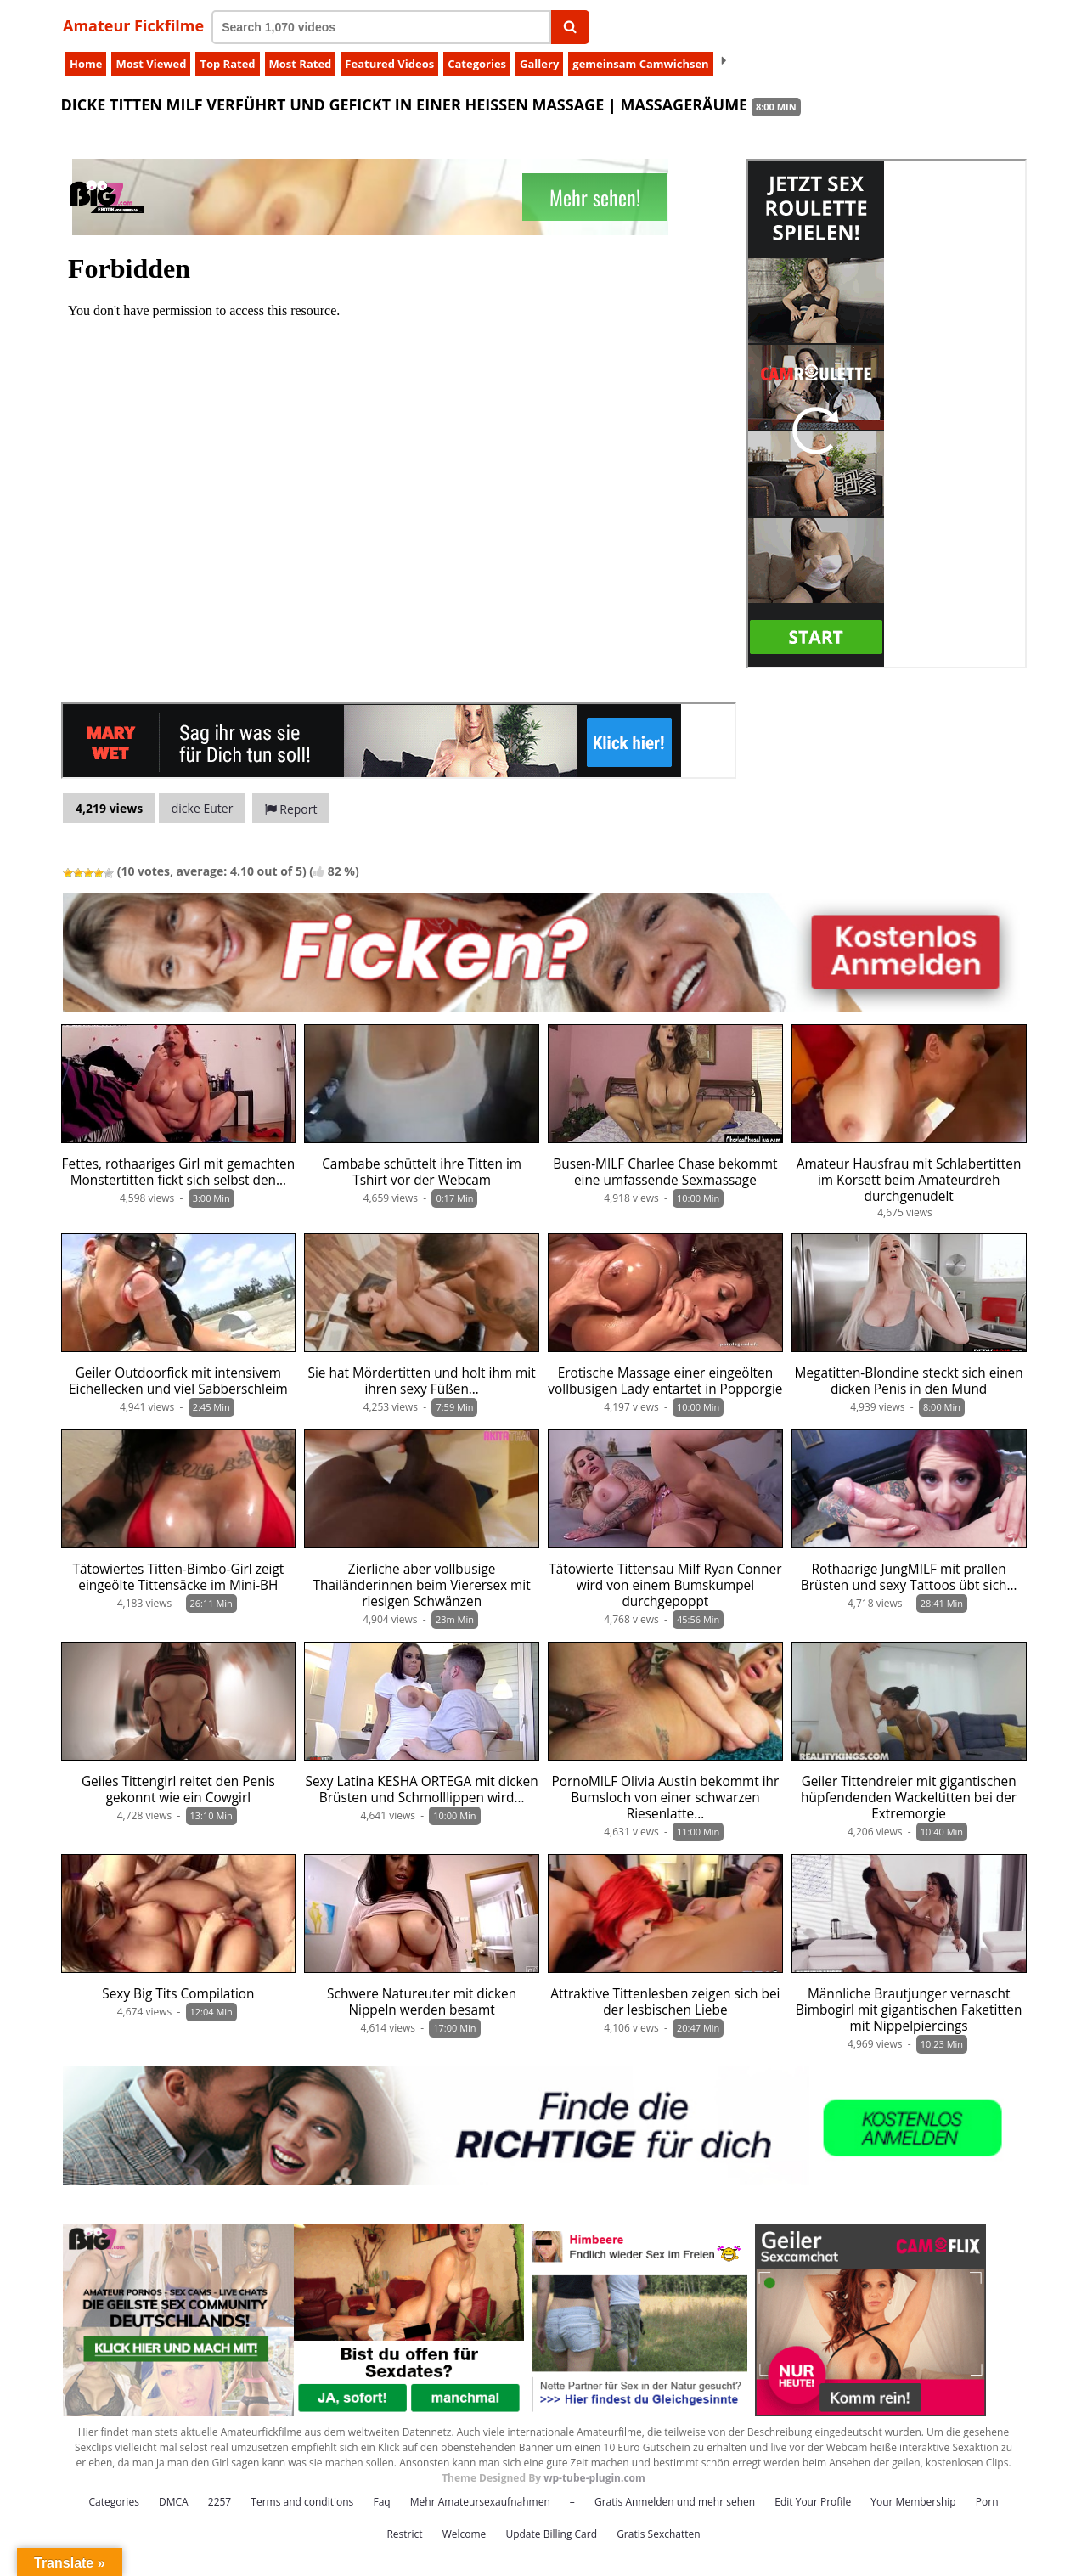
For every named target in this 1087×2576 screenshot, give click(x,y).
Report (291, 809)
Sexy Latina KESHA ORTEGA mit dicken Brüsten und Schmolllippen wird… (422, 1790)
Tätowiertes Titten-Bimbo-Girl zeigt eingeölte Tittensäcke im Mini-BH (178, 1577)
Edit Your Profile (812, 2501)
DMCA (174, 2501)
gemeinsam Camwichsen (640, 63)
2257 (219, 2501)
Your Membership (912, 2501)
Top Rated (227, 63)
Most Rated (300, 63)
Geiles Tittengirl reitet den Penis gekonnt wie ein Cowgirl (178, 1790)
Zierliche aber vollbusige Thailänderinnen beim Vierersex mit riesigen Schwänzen (422, 1585)
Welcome (464, 2534)
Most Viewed (150, 63)
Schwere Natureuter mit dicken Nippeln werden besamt (421, 2002)
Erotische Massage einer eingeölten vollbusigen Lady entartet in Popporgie (665, 1381)
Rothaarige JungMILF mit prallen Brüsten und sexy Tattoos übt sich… (909, 1577)
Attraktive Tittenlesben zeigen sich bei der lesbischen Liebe (665, 2002)
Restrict (404, 2534)
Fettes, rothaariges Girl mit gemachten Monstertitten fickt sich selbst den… (179, 1172)
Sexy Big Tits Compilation (178, 1994)
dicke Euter (203, 808)
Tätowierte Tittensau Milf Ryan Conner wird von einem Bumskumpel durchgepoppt (665, 1585)
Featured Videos (389, 63)
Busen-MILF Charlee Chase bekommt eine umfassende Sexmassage (665, 1172)
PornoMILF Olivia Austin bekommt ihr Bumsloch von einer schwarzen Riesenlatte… (665, 1798)
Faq (381, 2501)
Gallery (539, 63)
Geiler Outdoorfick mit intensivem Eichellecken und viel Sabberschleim (178, 1381)
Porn (987, 2501)
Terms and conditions (302, 2501)
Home (86, 63)
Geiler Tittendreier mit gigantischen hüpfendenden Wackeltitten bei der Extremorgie (909, 1798)
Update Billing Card (551, 2534)
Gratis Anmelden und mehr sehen (674, 2501)
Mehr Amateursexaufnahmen (480, 2501)
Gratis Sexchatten (658, 2534)
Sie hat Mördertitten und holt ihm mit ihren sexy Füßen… (422, 1381)
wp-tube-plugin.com (594, 2478)
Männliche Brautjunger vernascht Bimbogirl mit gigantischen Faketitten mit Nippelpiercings (909, 2010)
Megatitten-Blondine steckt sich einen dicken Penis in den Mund (909, 1381)
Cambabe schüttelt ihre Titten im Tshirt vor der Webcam (421, 1172)
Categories (477, 63)
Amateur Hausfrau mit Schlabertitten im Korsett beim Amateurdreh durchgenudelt (909, 1180)
